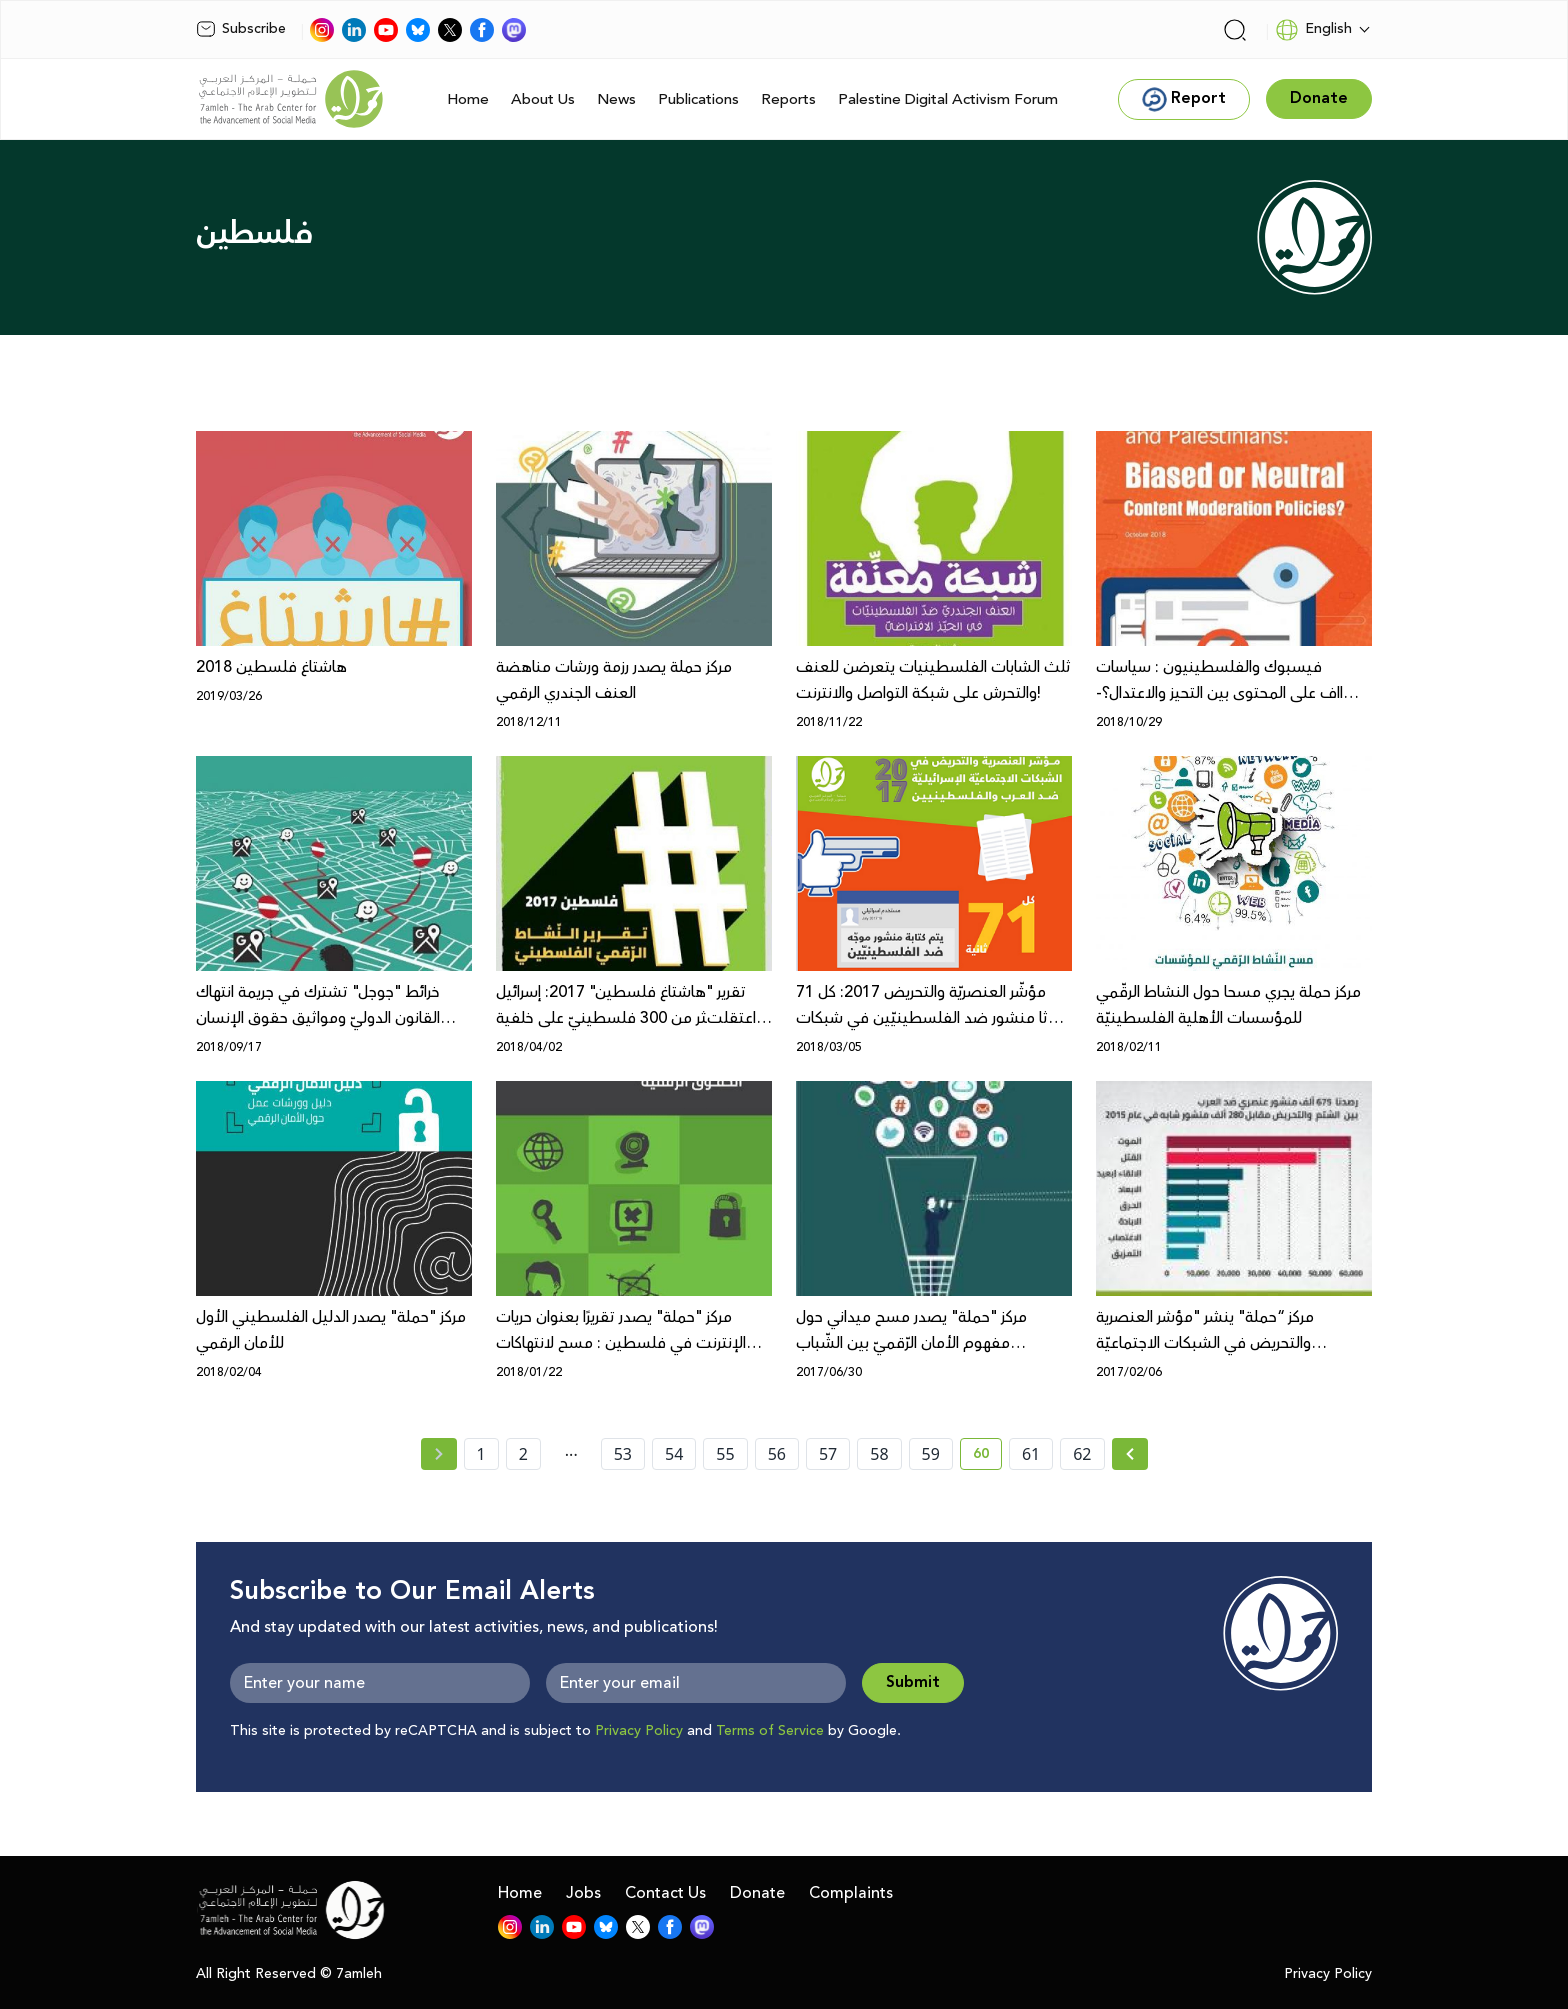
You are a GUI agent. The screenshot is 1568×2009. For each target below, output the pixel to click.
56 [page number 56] (777, 1454)
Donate (757, 1893)
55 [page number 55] (725, 1454)
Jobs (583, 1893)
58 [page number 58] (879, 1454)
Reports (788, 99)
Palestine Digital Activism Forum (948, 99)
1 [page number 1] (481, 1454)
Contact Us (665, 1893)
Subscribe (241, 29)
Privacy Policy (639, 1731)
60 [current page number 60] (987, 1457)
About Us (543, 99)
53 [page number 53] (623, 1454)
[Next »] (1130, 1454)
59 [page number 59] (931, 1454)
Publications (698, 99)
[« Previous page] (439, 1454)
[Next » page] (1130, 1454)
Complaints (851, 1893)
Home (468, 99)
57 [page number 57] (828, 1454)
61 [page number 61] (1031, 1454)
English (1313, 30)
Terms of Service (770, 1731)
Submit (913, 1682)
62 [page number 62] (1082, 1454)
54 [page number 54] (674, 1454)
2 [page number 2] (523, 1454)
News (616, 99)
